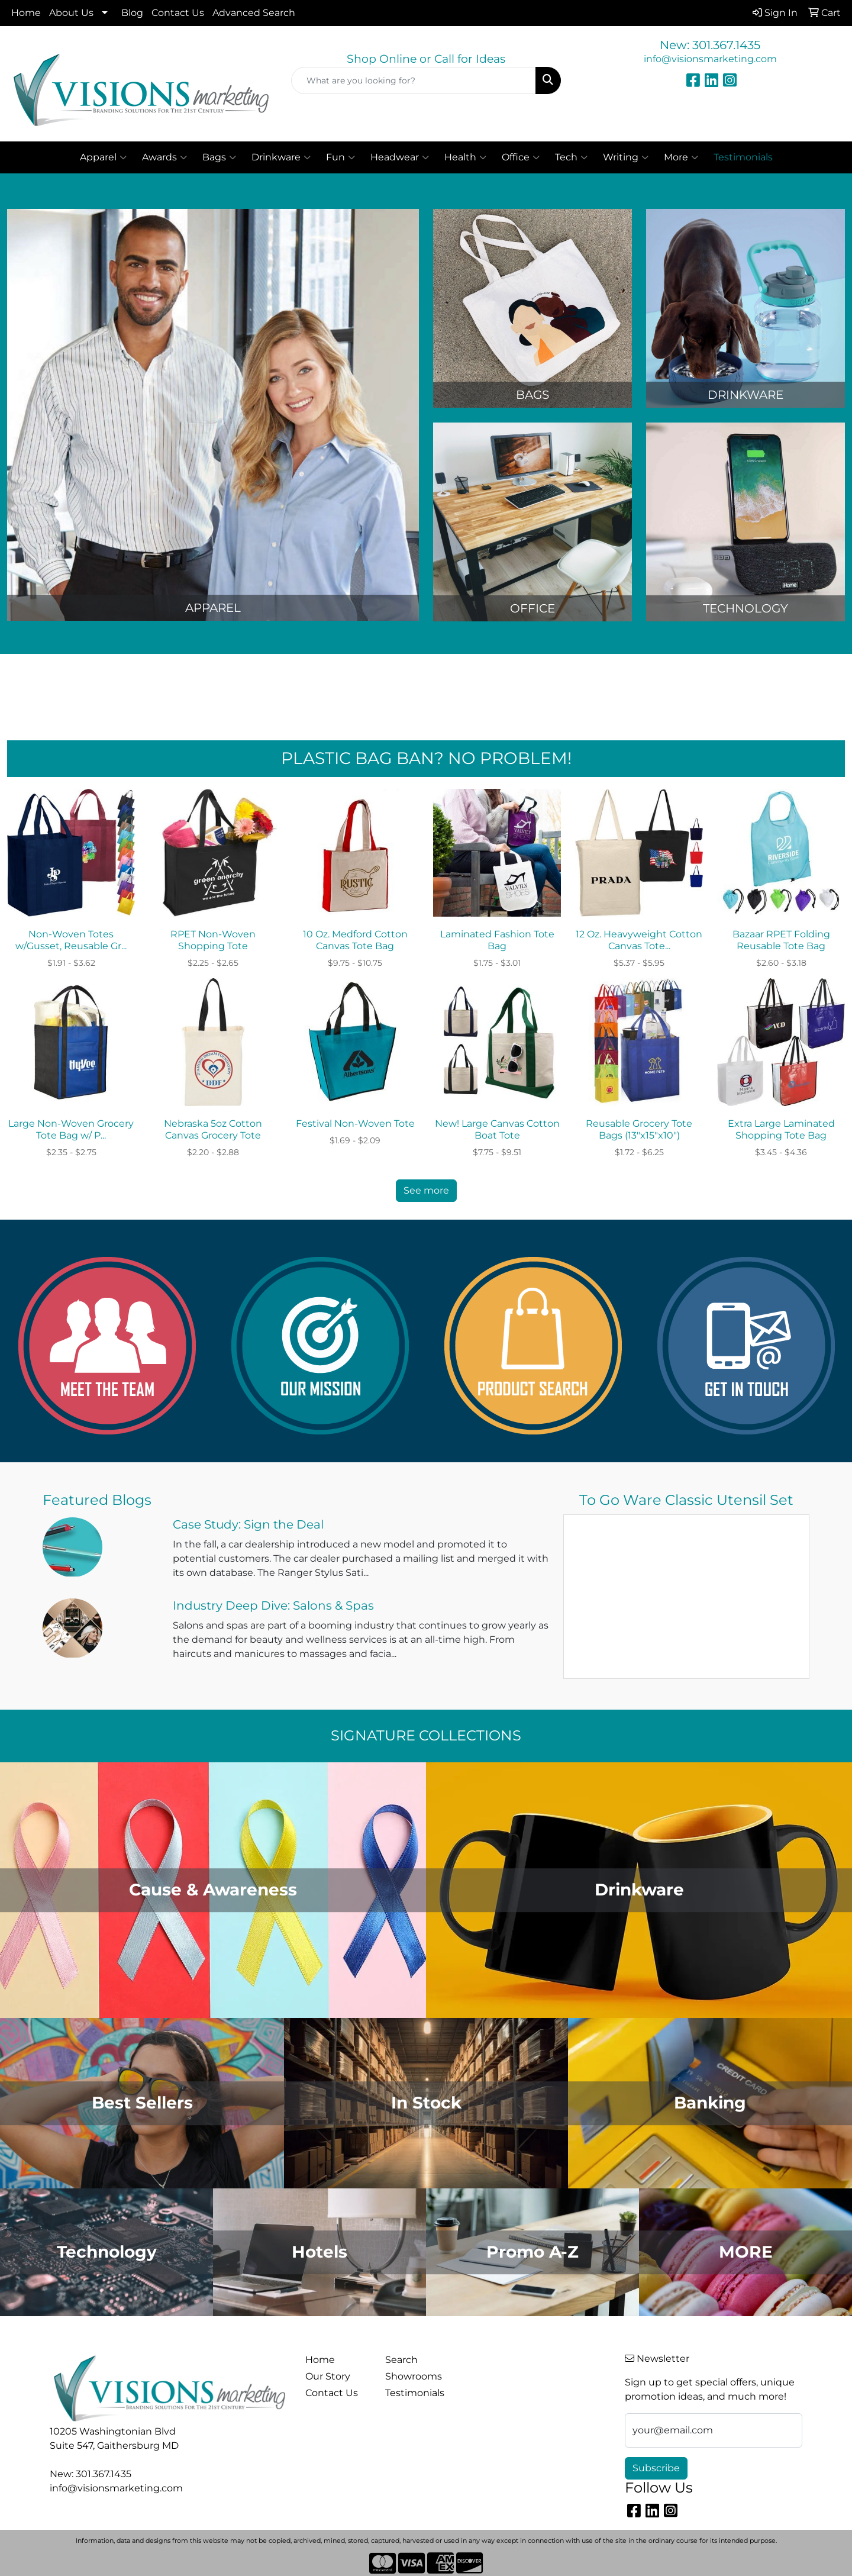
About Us (71, 12)
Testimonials (414, 2392)
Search (401, 2359)
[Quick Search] (413, 80)
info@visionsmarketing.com (710, 59)
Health (465, 157)
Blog (132, 12)
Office (521, 157)
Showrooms (413, 2376)
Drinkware (281, 157)
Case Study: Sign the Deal (248, 1524)
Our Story (327, 2376)
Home (26, 12)
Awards (164, 157)
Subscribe (656, 2468)
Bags (219, 157)
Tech (571, 157)
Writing (625, 157)
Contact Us (177, 12)
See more (426, 1190)
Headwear (399, 157)
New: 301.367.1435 (710, 45)
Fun (340, 157)
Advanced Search (253, 12)
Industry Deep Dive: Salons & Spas (273, 1605)
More (681, 157)
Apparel (103, 157)
